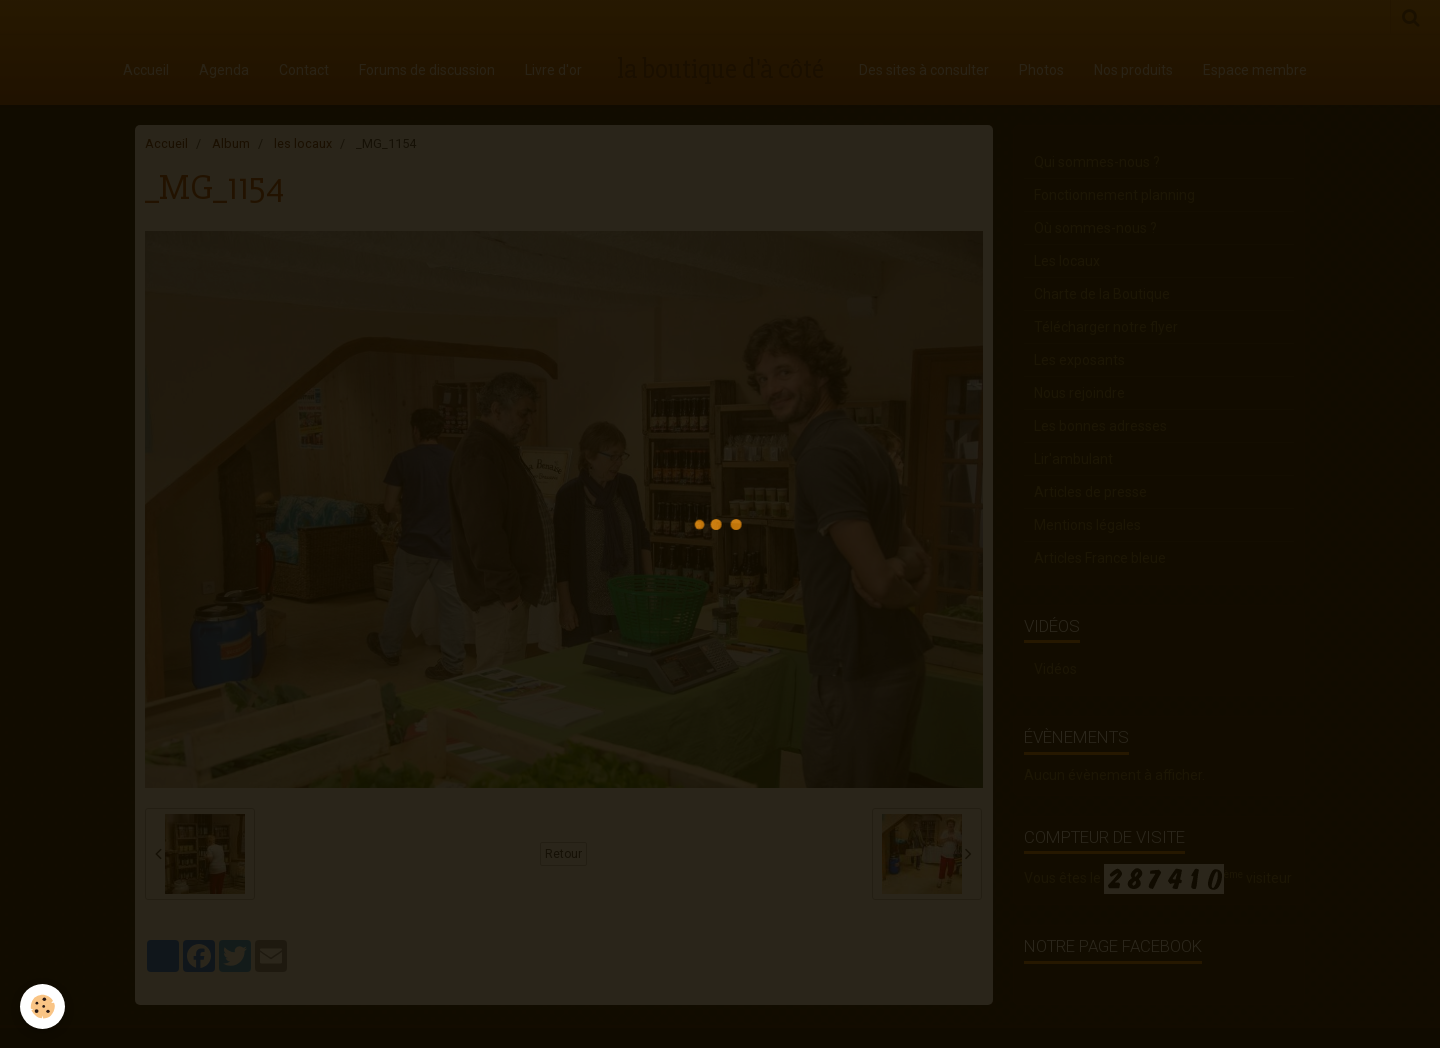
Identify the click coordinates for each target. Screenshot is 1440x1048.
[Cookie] (42, 1006)
